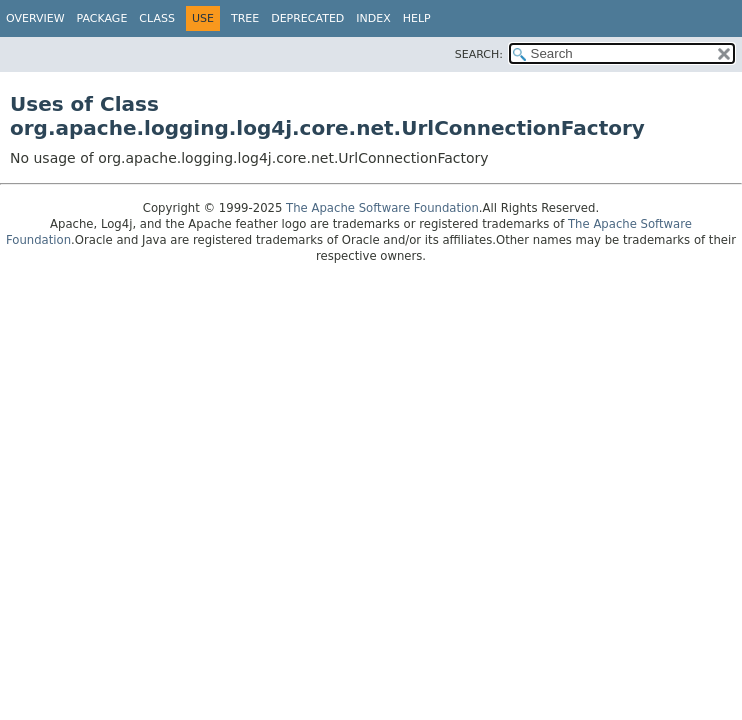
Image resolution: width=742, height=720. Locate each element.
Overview (35, 18)
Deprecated (307, 18)
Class (157, 18)
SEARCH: (479, 54)
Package (102, 18)
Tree (245, 18)
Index (373, 18)
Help (417, 18)
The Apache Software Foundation (382, 208)
